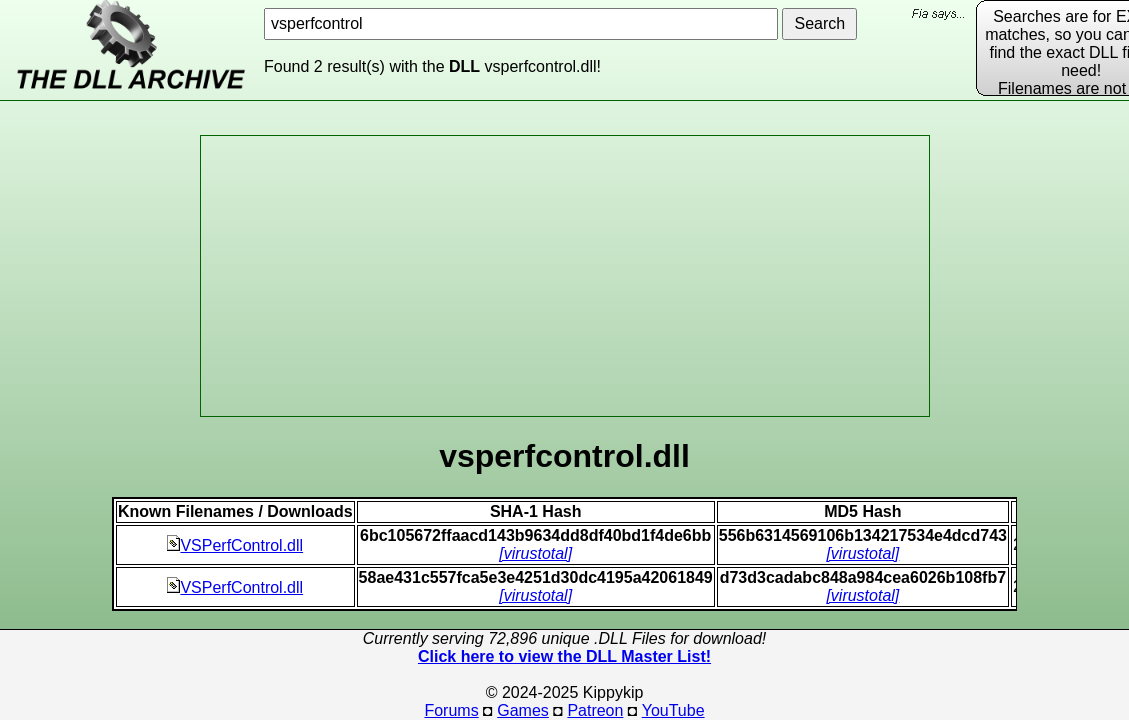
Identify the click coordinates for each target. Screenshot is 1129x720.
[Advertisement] (565, 276)
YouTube (673, 710)
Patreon (595, 710)
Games (523, 710)
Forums (451, 710)
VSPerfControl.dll (235, 545)
